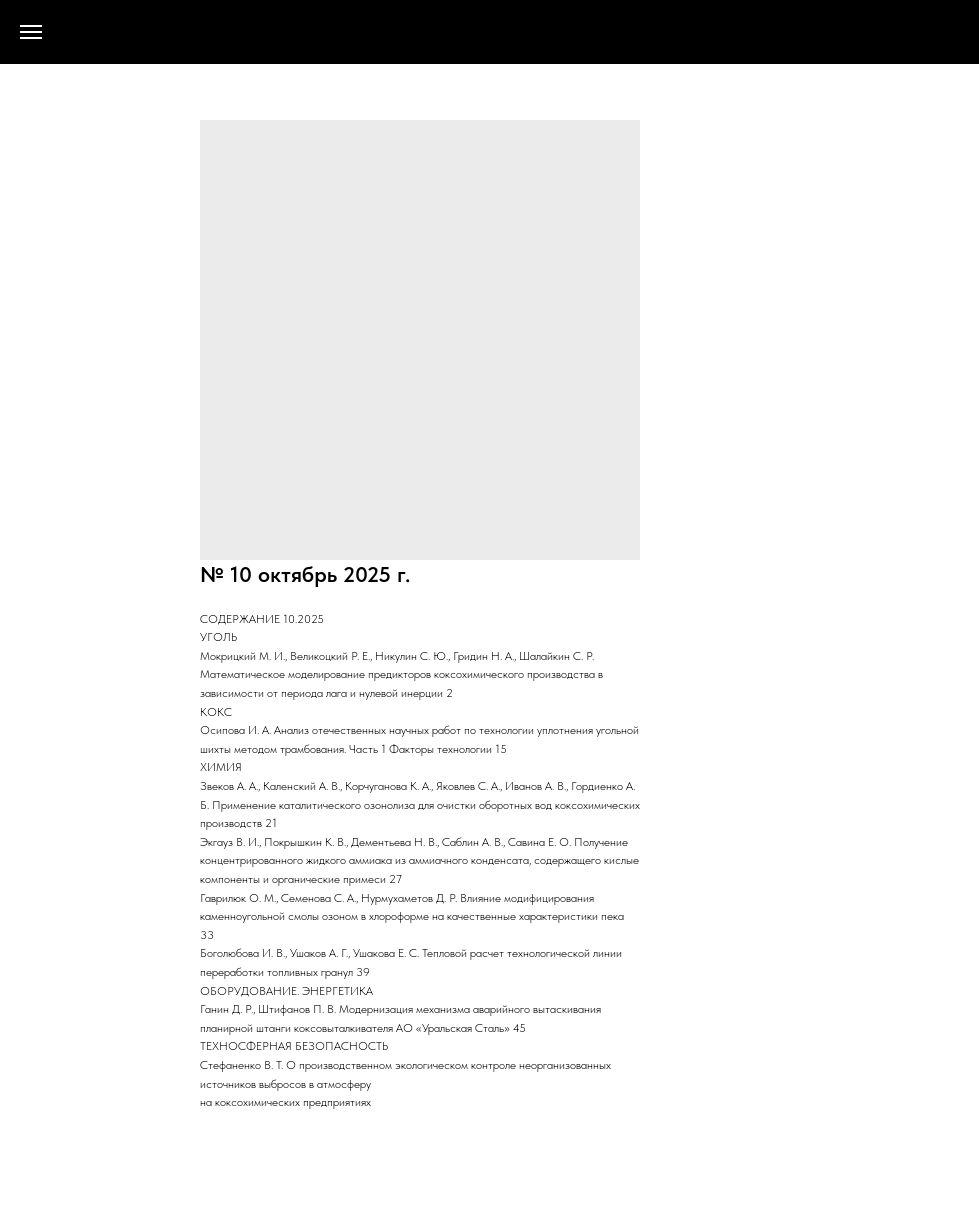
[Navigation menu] (31, 32)
